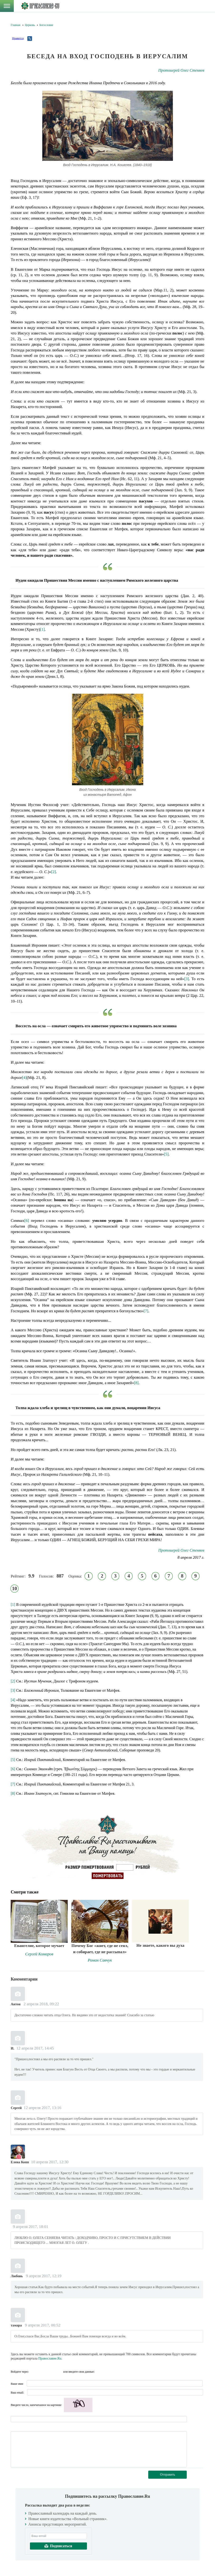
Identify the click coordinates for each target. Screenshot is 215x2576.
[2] (53, 872)
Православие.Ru (49, 2358)
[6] (26, 1220)
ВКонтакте (33, 2371)
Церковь (30, 25)
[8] (136, 1383)
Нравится (18, 38)
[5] (166, 1154)
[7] (146, 1311)
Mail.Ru (50, 2371)
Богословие (46, 25)
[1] (42, 629)
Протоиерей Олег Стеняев (181, 70)
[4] (24, 1077)
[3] (186, 979)
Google (59, 2371)
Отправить (167, 2474)
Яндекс (42, 2371)
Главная (15, 25)
